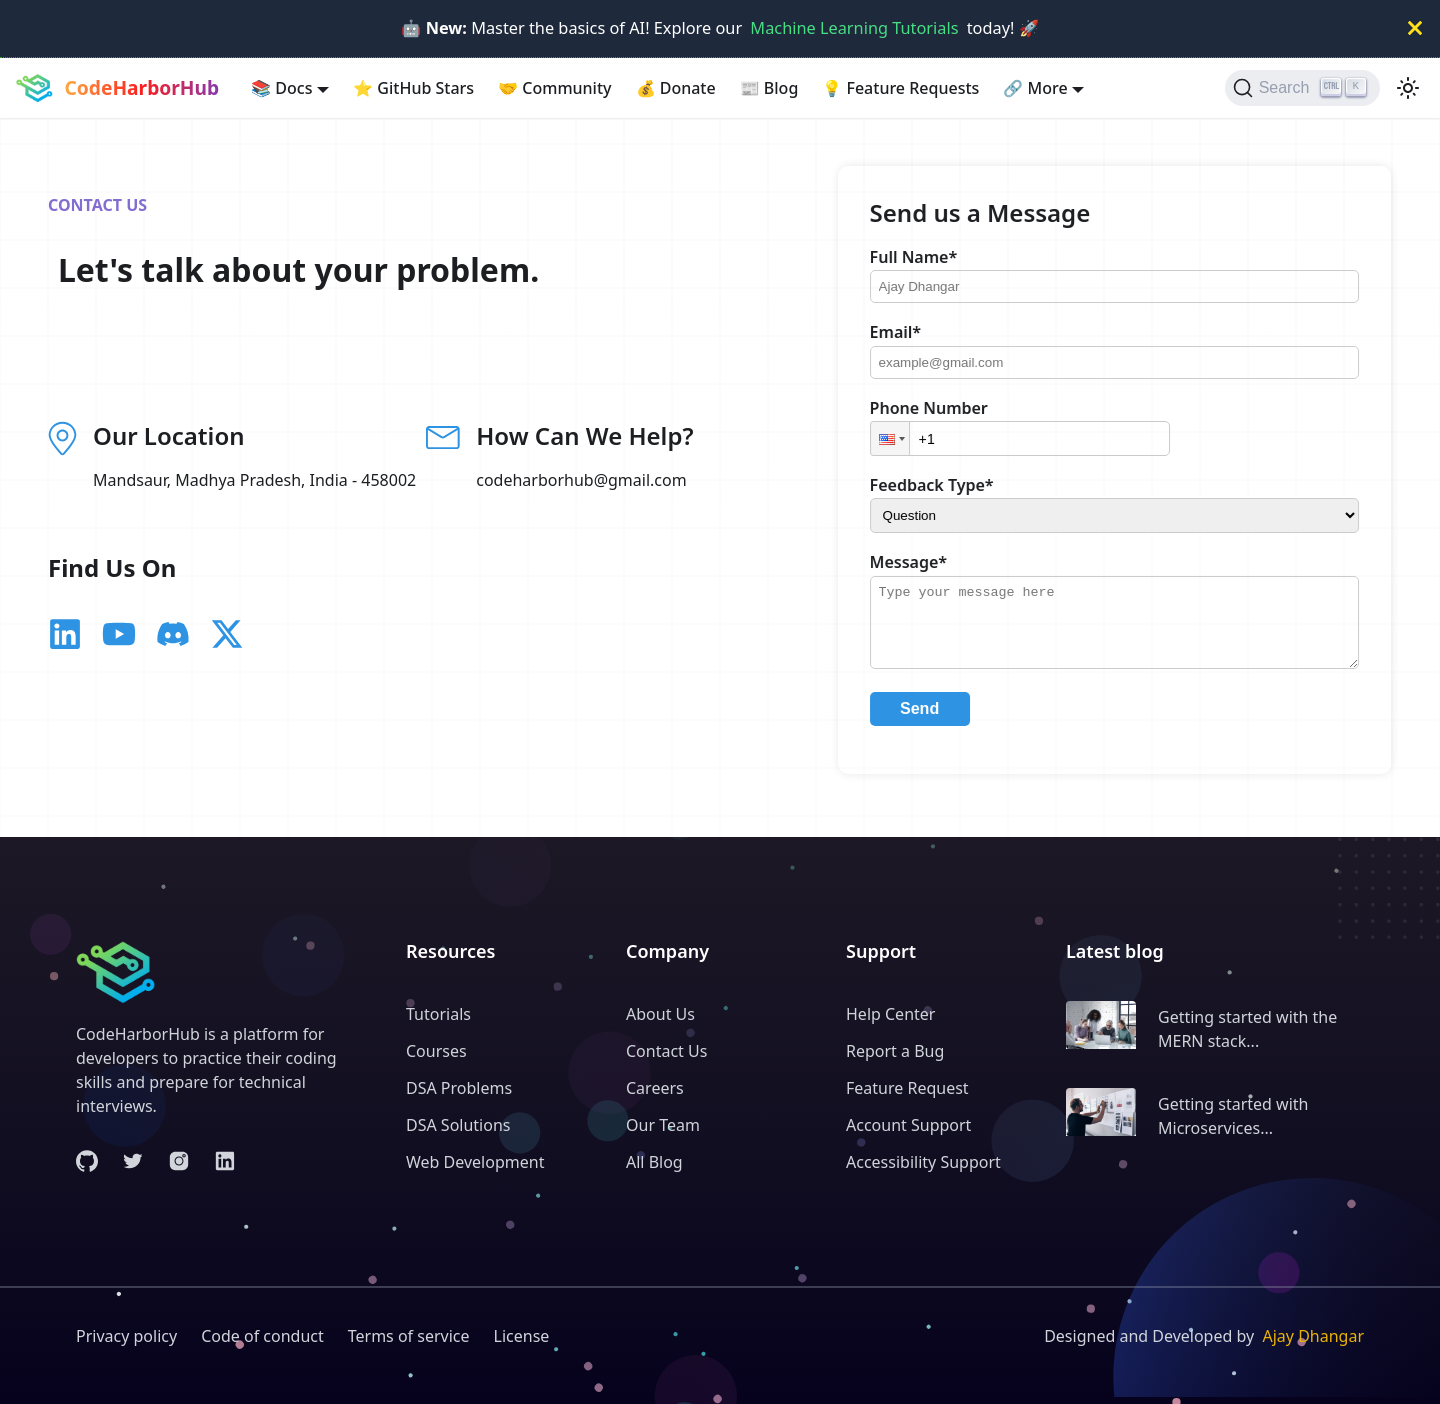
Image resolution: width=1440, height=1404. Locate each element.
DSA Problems (459, 1088)
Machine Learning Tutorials (854, 28)
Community (554, 88)
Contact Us (666, 1051)
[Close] (1415, 28)
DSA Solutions (458, 1125)
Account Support (908, 1125)
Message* (919, 562)
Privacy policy (126, 1336)
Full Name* (925, 257)
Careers (655, 1088)
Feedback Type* (947, 485)
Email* (906, 332)
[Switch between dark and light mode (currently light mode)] (1408, 88)
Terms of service (409, 1336)
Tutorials (438, 1014)
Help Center (890, 1014)
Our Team (663, 1125)
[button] (901, 438)
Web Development (475, 1162)
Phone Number (940, 408)
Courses (436, 1051)
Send (930, 723)
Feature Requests (900, 88)
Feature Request (907, 1088)
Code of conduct (262, 1336)
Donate (676, 88)
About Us (660, 1014)
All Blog (654, 1162)
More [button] (1035, 88)
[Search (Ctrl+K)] (1302, 88)
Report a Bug (895, 1051)
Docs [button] (281, 88)
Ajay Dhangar (1313, 1336)
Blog (769, 88)
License (522, 1336)
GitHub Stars (413, 88)
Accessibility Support (923, 1162)
